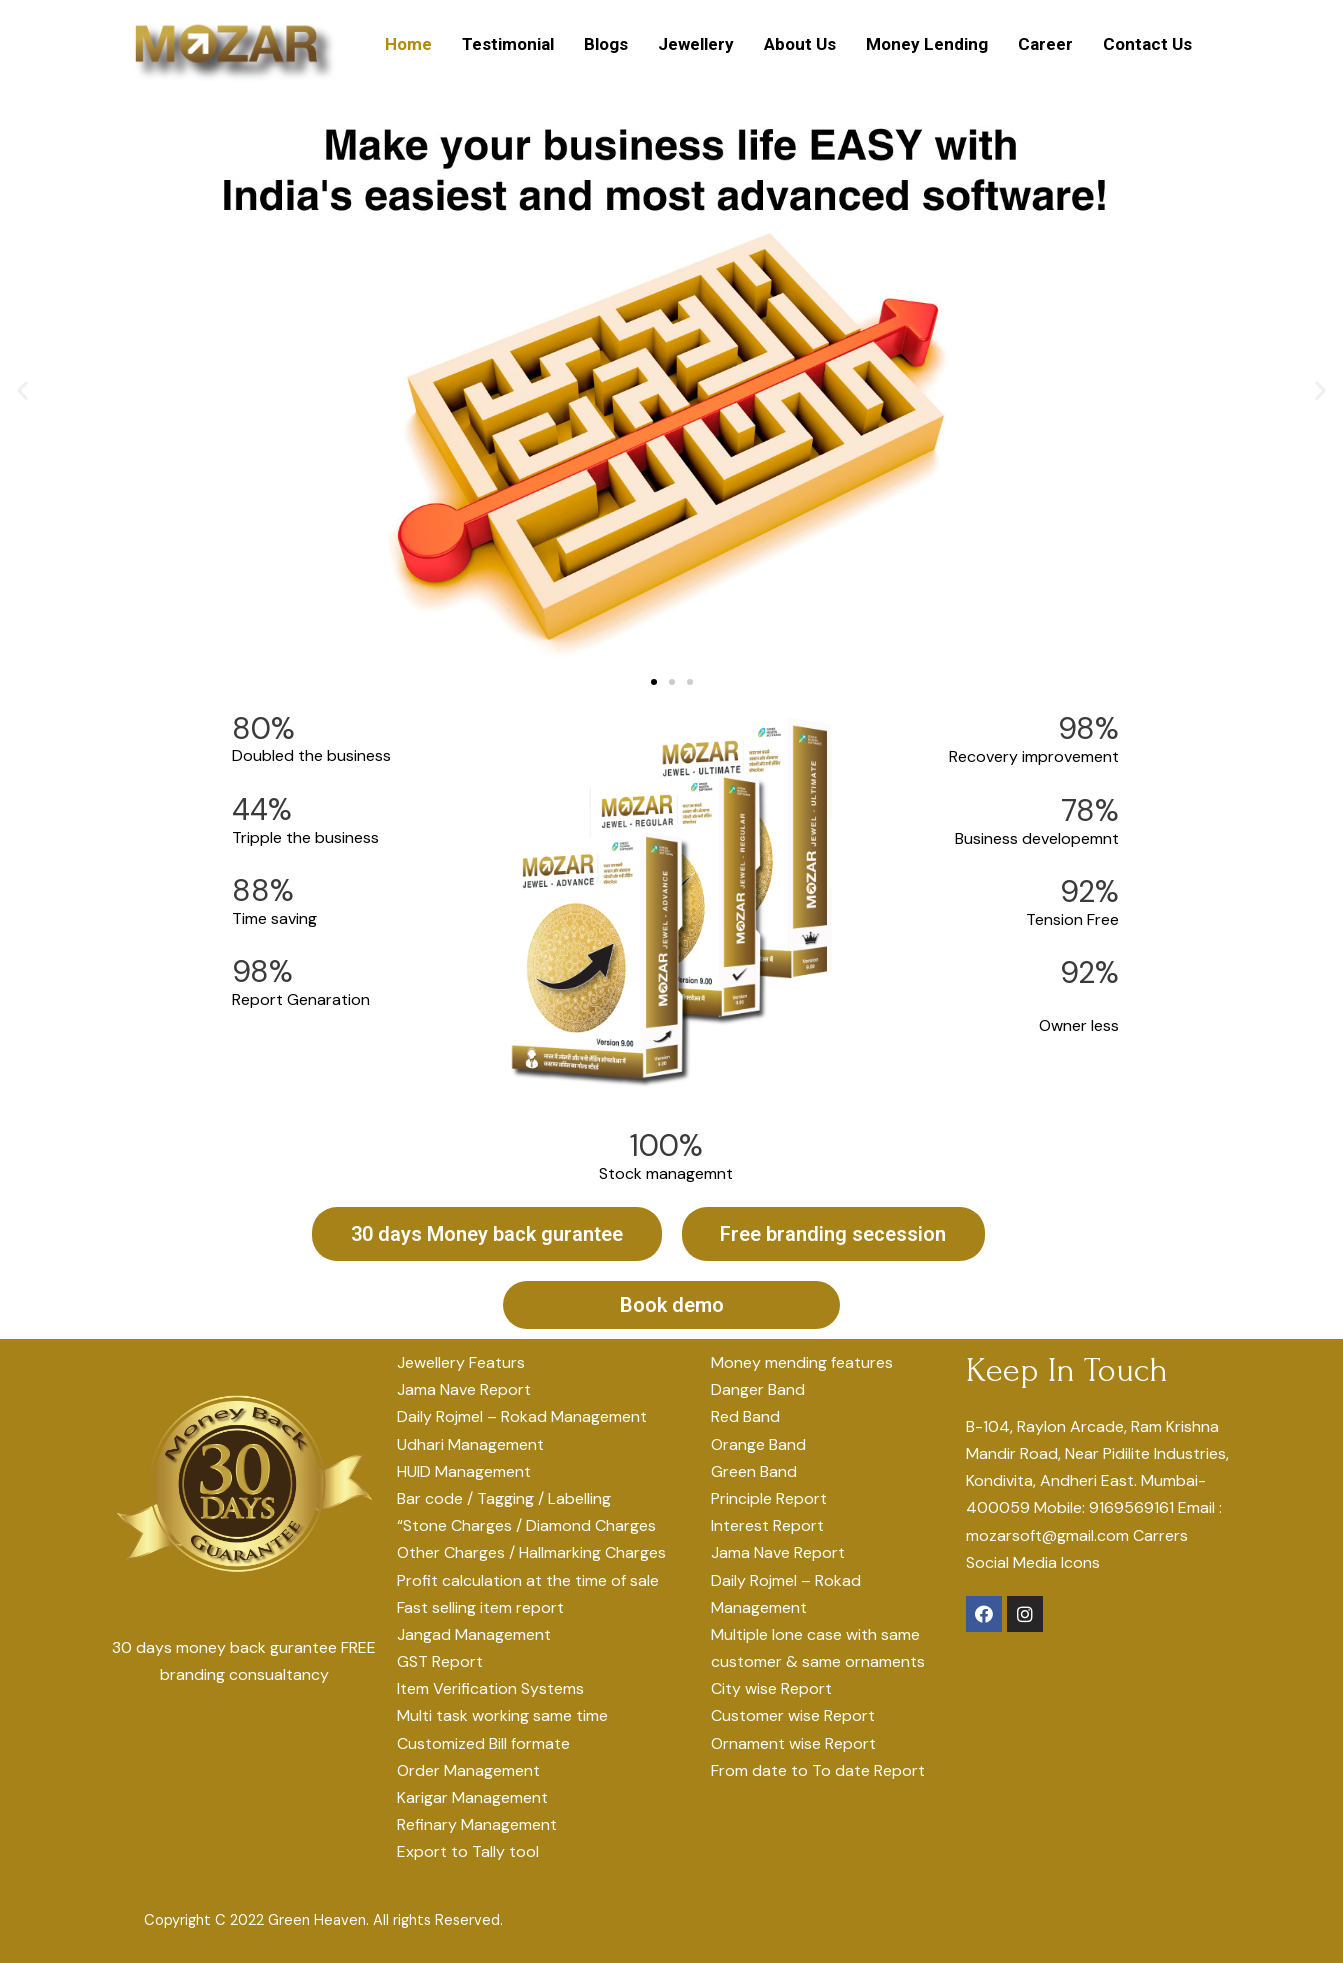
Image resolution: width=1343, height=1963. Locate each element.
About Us (800, 44)
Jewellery (696, 44)
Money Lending (927, 44)
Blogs (606, 44)
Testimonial (508, 44)
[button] (654, 683)
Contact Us (1147, 44)
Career (1045, 44)
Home (408, 44)
